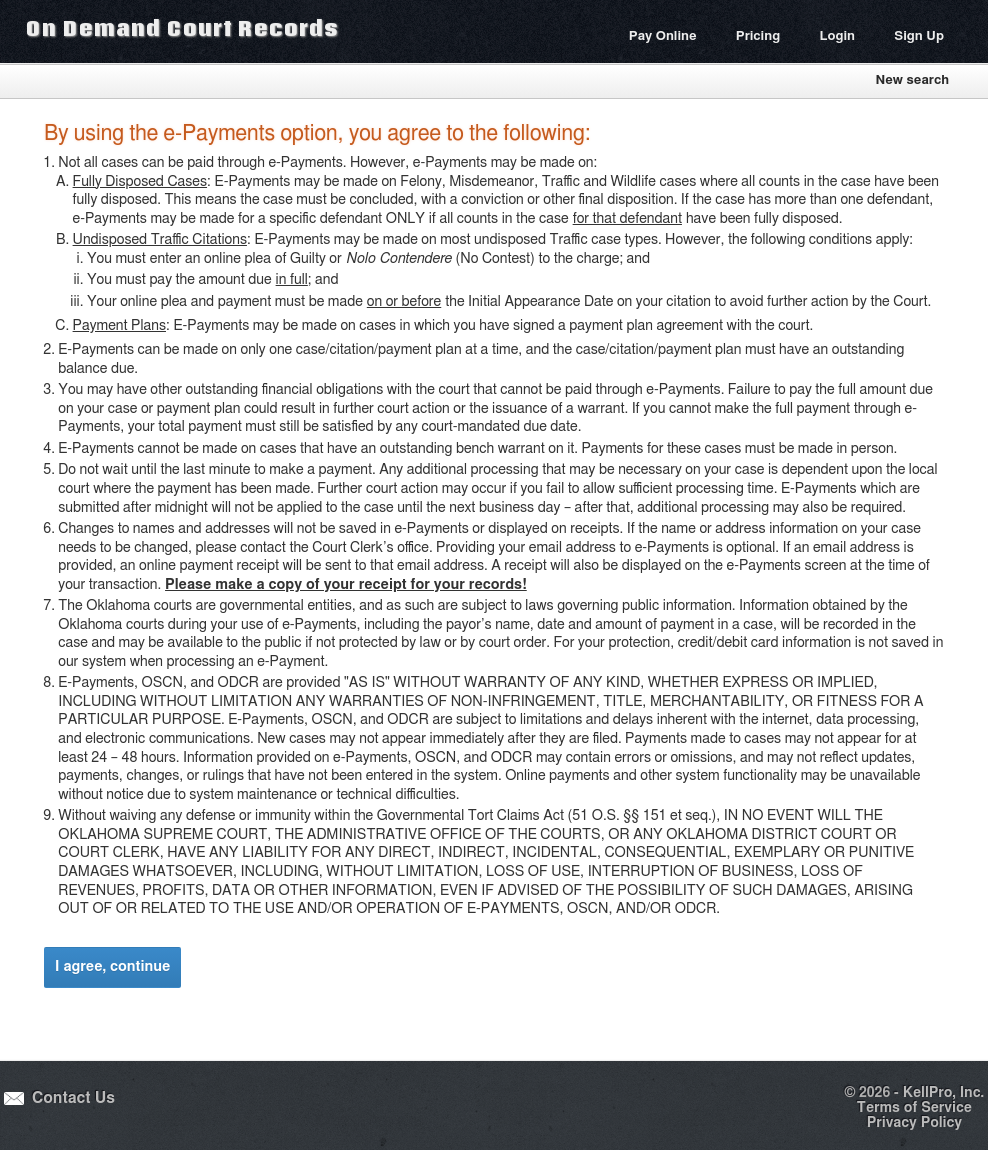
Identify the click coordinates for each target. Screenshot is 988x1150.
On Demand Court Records (182, 28)
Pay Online (663, 36)
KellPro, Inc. (943, 1093)
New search (912, 80)
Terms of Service (914, 1108)
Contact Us (73, 1098)
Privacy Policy (914, 1123)
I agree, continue (112, 967)
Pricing (758, 36)
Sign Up (919, 36)
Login (837, 36)
